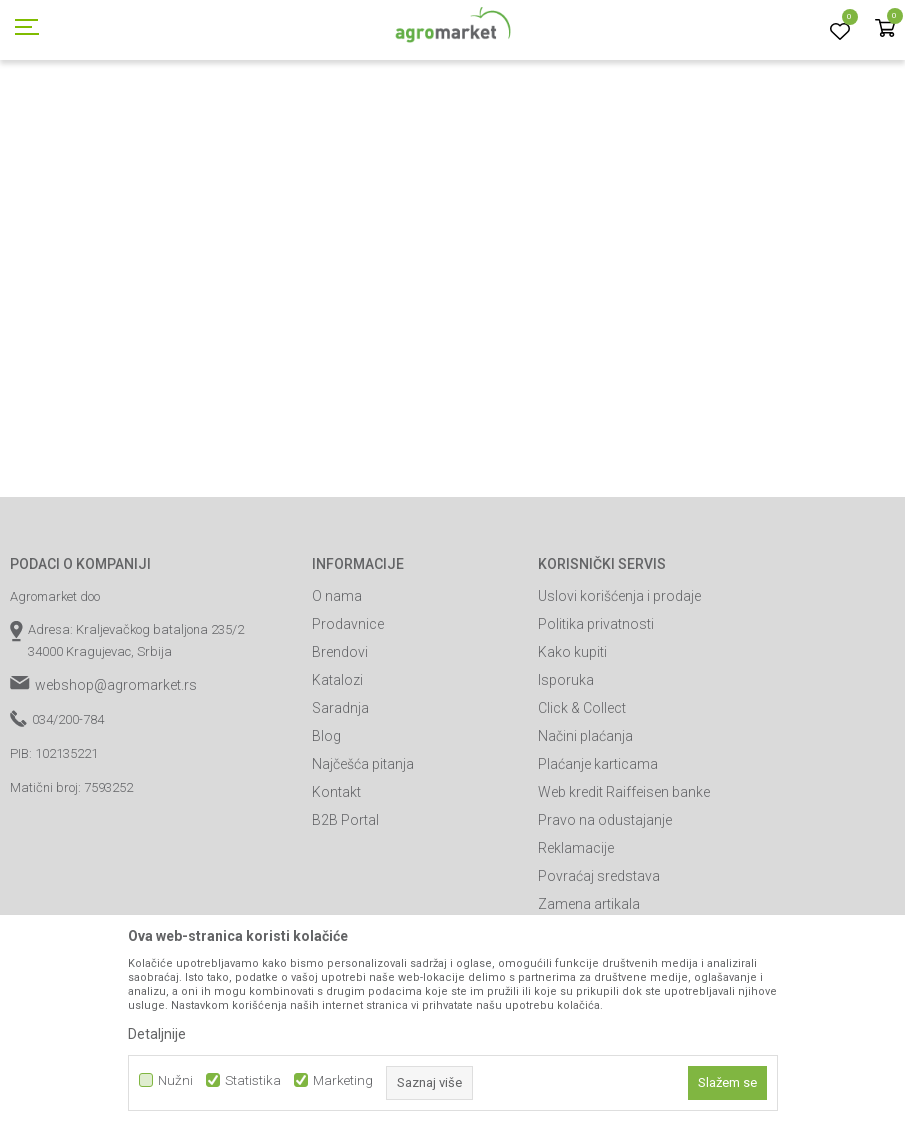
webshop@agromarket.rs (116, 775)
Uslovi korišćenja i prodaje (619, 686)
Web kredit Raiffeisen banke (624, 882)
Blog (326, 826)
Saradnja (340, 798)
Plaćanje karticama (598, 854)
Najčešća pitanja (363, 854)
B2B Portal (345, 910)
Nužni (175, 1080)
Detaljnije (157, 1034)
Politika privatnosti (596, 714)
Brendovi (340, 742)
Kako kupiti (572, 742)
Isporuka (566, 770)
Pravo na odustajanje (605, 910)
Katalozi (337, 770)
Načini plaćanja (585, 826)
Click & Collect (582, 798)
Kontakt (336, 882)
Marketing (343, 1080)
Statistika (253, 1080)
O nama (337, 686)
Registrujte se (751, 19)
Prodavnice (348, 714)
